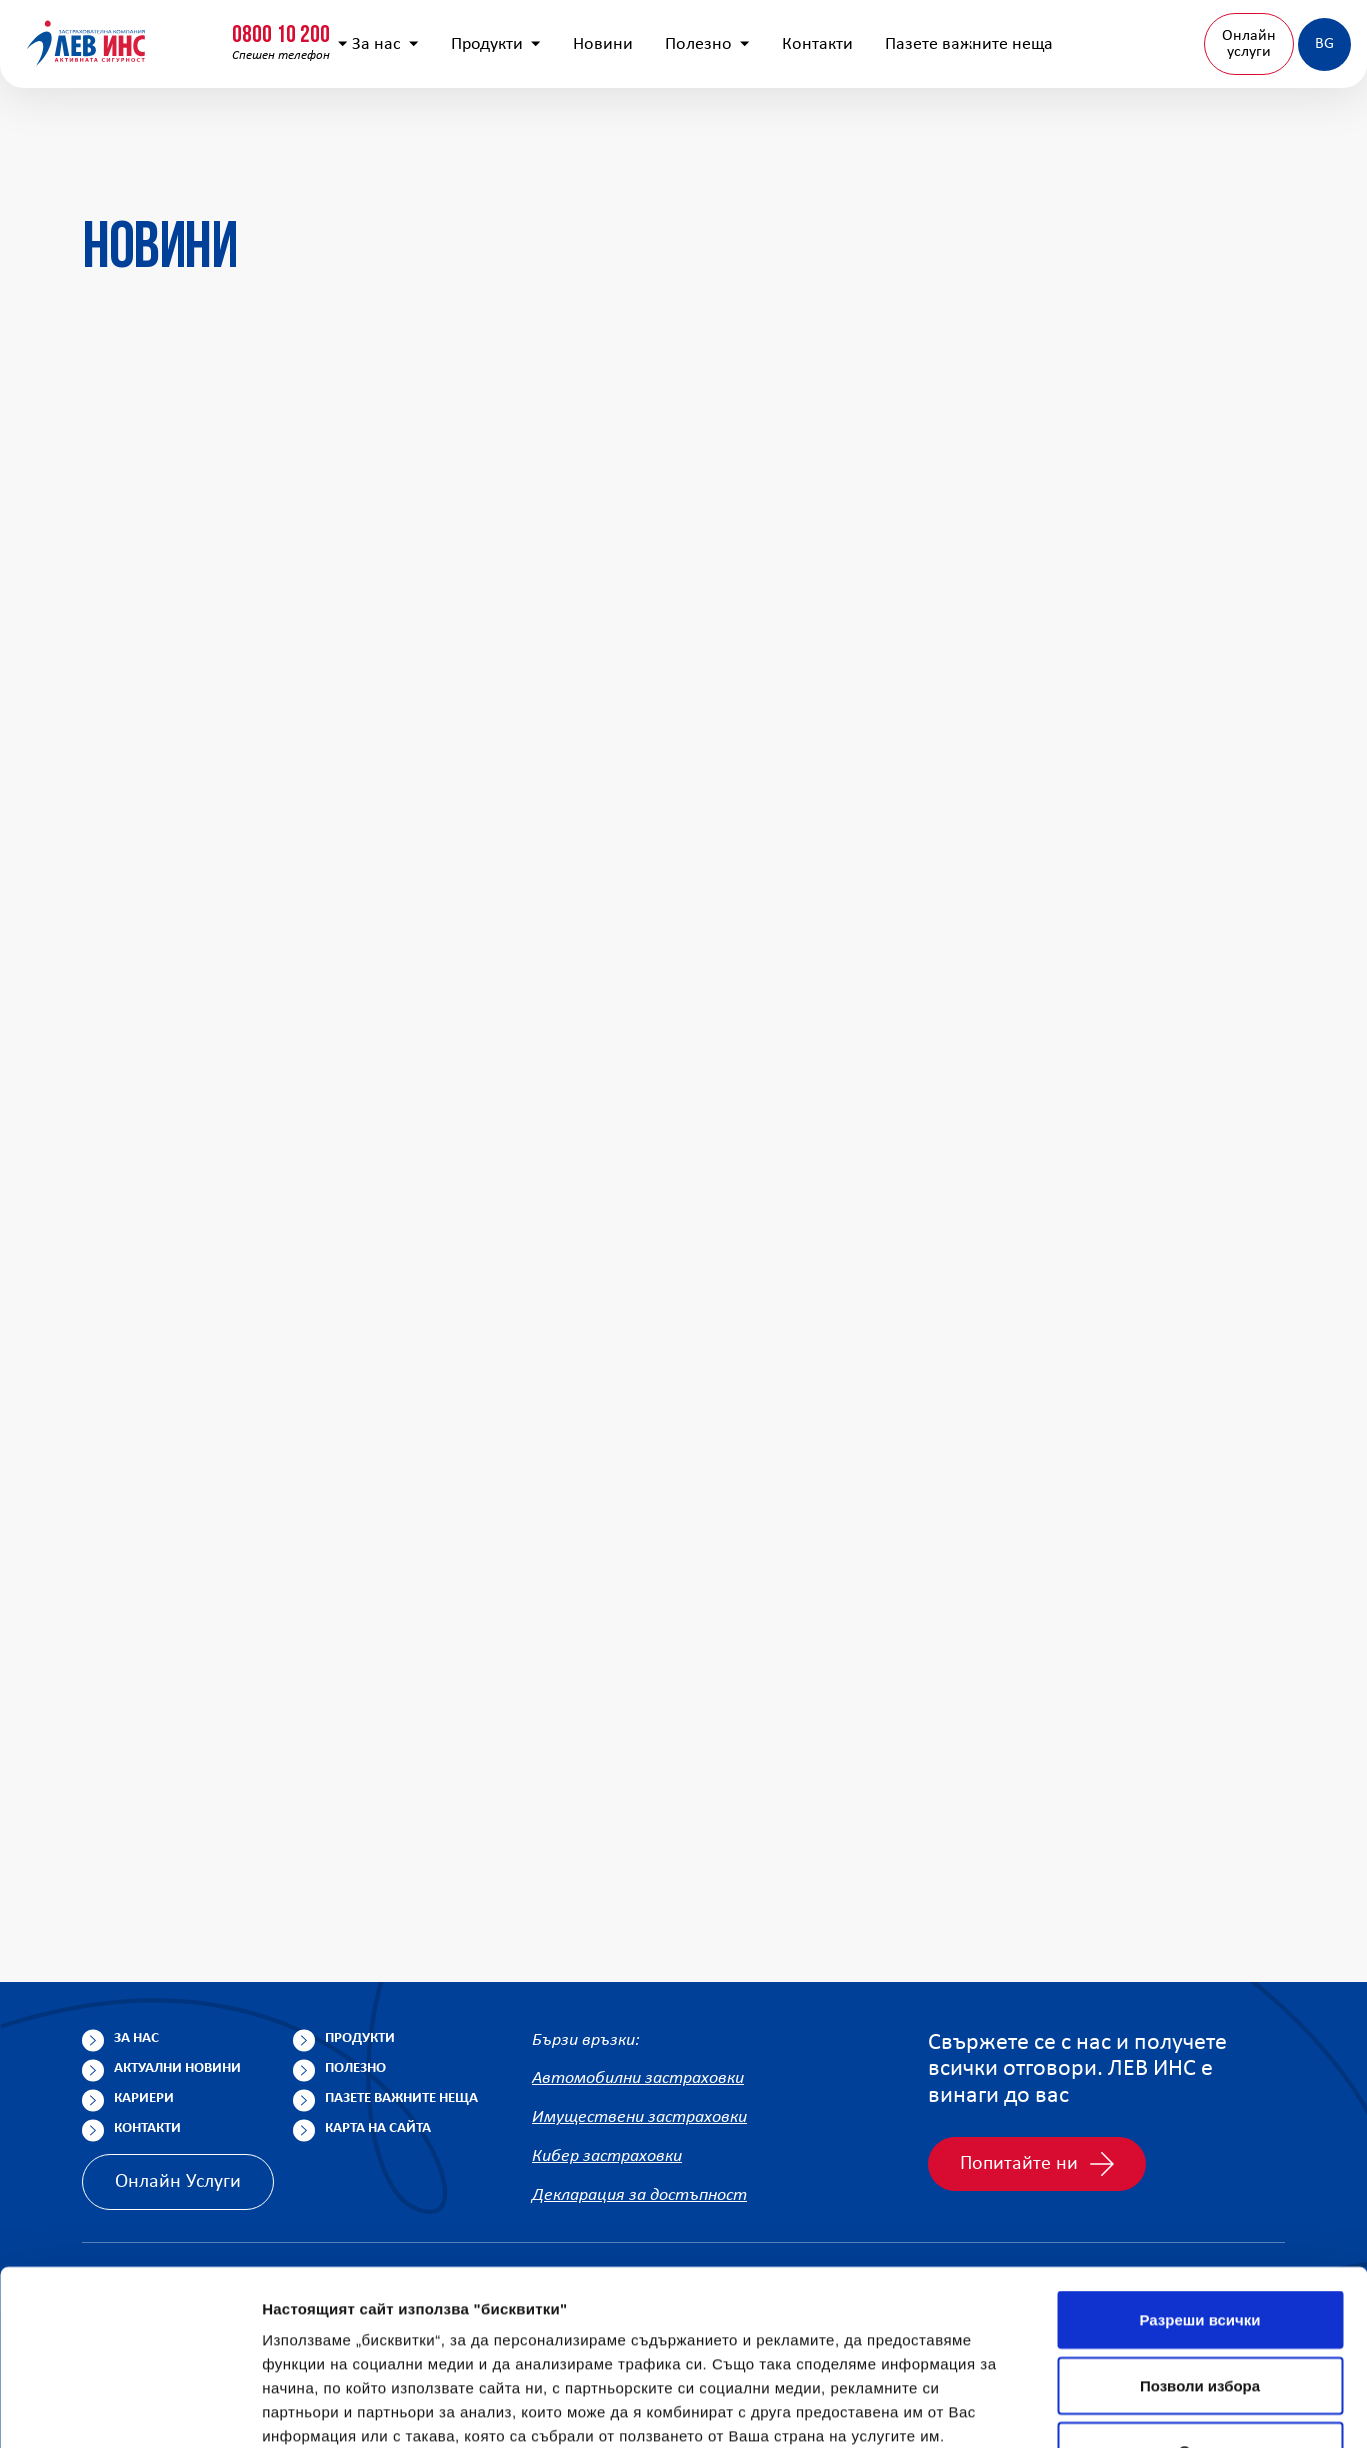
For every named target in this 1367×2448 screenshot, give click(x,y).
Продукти (462, 130)
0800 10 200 (125, 27)
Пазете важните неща (935, 130)
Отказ (1200, 2286)
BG (1269, 130)
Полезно (673, 130)
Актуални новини (177, 2068)
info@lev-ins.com (523, 35)
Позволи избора (1200, 2221)
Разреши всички (1199, 2155)
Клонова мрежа (1280, 34)
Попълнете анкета (1126, 34)
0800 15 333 (315, 27)
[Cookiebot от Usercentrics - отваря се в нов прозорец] (129, 2409)
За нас (351, 130)
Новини (569, 130)
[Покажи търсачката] (1011, 35)
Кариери (144, 2098)
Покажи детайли (323, 2408)
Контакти (783, 130)
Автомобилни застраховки (638, 2078)
